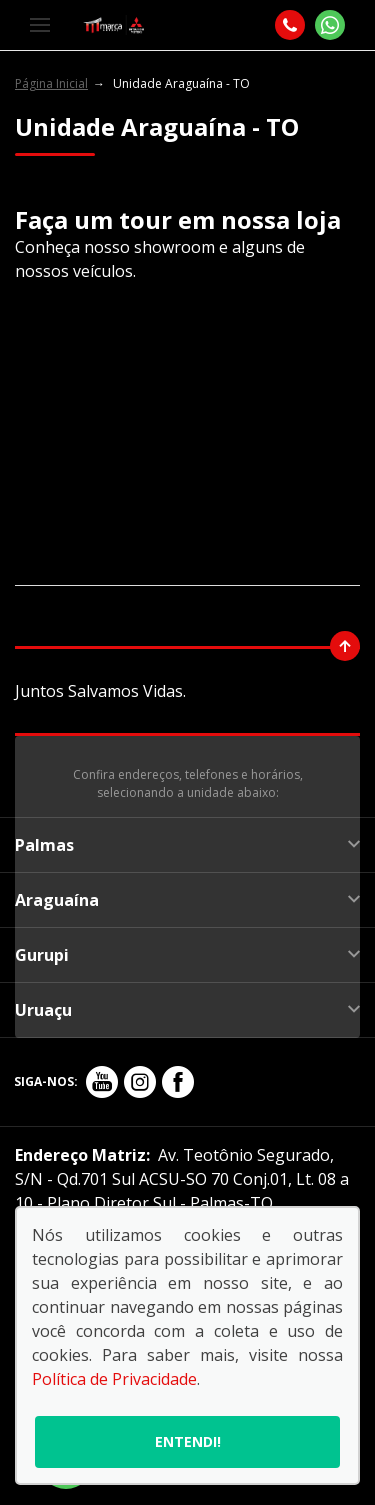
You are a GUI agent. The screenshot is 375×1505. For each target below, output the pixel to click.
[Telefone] (290, 25)
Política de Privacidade (114, 1379)
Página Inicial (51, 83)
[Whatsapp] (330, 25)
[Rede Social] (102, 1082)
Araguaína (187, 900)
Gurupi (187, 955)
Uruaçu (187, 1010)
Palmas (187, 845)
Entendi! (188, 1441)
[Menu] (40, 25)
